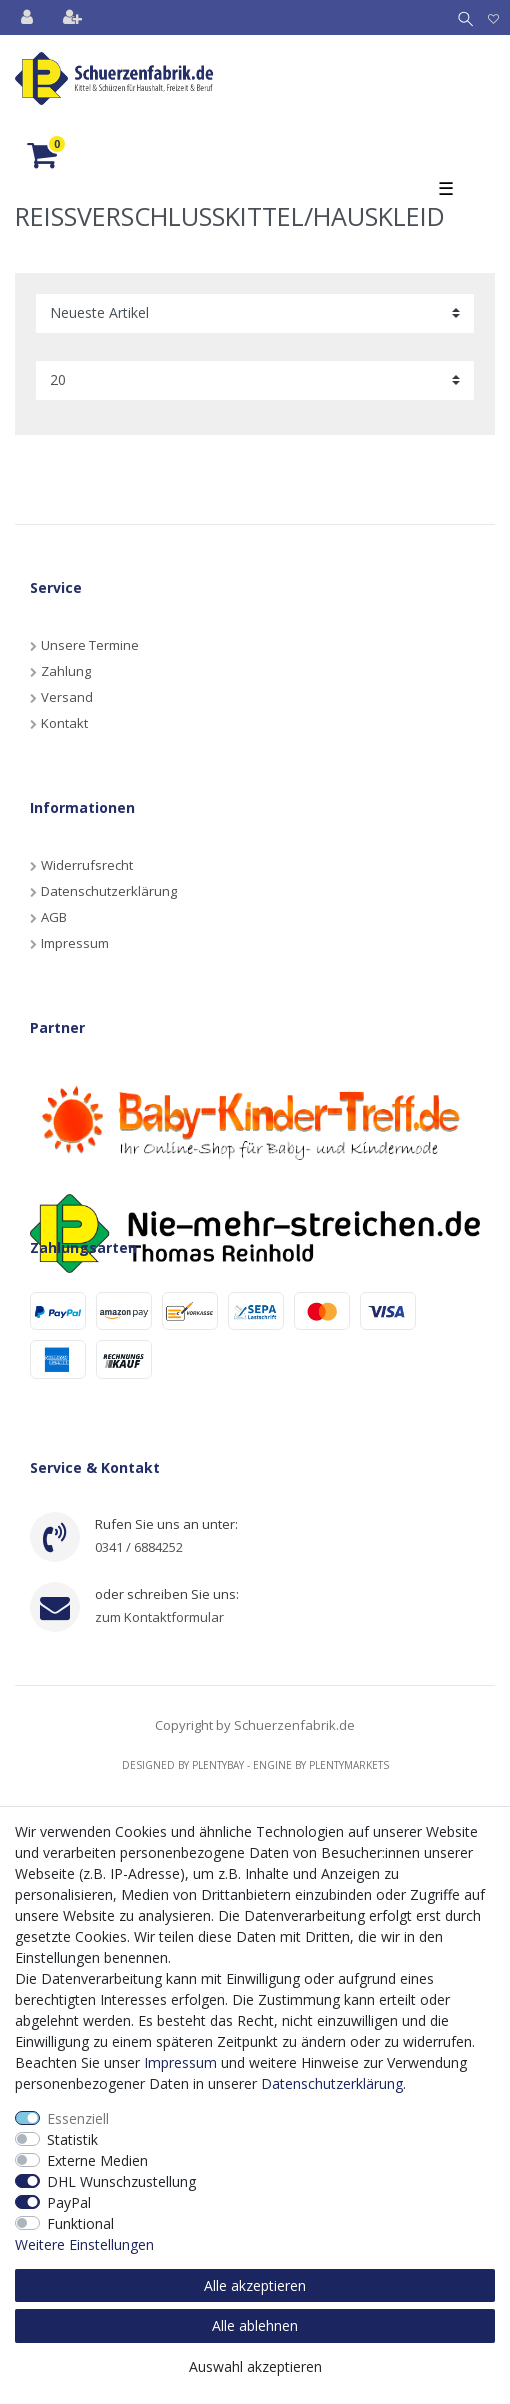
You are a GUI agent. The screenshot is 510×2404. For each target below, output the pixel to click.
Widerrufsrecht (87, 865)
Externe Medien (97, 2160)
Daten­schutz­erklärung (332, 2083)
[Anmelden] (29, 17)
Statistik (72, 2139)
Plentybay (218, 1765)
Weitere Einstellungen (84, 2244)
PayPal (69, 2202)
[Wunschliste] (493, 17)
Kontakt (64, 723)
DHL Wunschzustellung (121, 2181)
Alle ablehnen (255, 2325)
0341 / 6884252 (139, 1547)
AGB (54, 917)
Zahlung (66, 671)
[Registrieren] (74, 17)
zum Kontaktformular (159, 1617)
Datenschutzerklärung (109, 891)
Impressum (75, 943)
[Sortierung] (255, 313)
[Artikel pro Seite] (255, 380)
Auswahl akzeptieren (255, 2366)
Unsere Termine (90, 645)
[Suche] (461, 17)
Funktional (80, 2223)
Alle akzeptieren (255, 2285)
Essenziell (78, 2118)
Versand (67, 697)
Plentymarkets (349, 1765)
